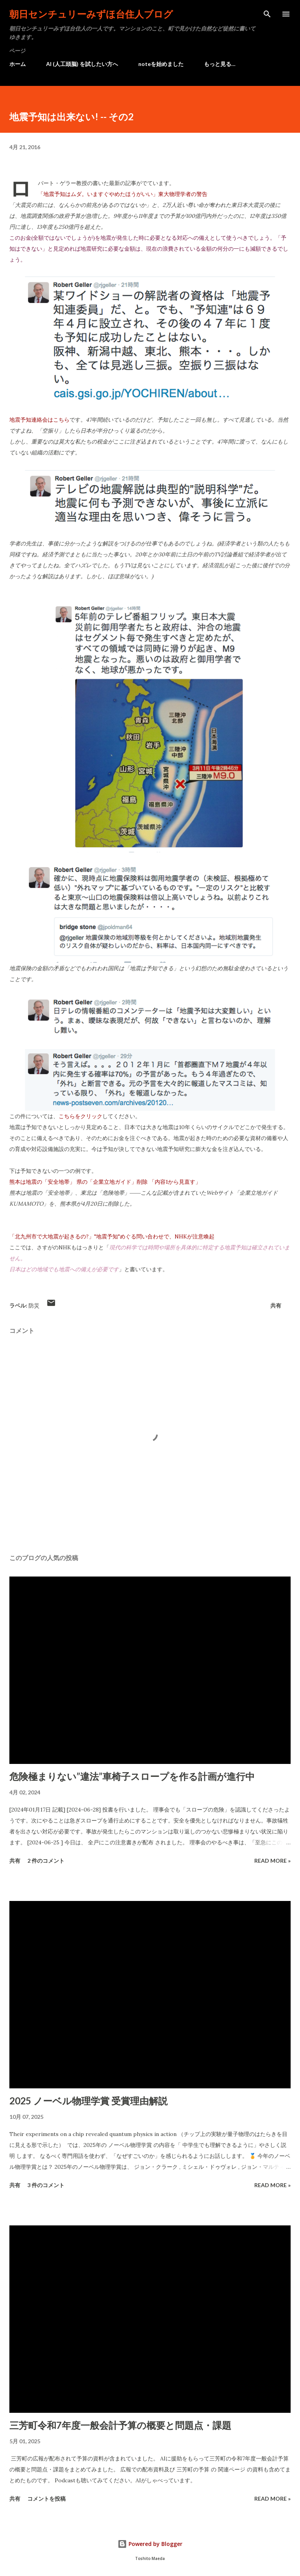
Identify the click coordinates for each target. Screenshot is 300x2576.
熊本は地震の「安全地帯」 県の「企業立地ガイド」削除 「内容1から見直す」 (105, 1181)
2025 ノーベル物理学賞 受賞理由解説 (88, 2100)
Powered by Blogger (150, 2543)
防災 (34, 1305)
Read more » (272, 1860)
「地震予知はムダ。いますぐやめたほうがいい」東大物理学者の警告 (122, 194)
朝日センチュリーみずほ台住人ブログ (91, 14)
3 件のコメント (45, 2185)
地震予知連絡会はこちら (39, 419)
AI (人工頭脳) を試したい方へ (82, 64)
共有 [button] (275, 1305)
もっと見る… (220, 64)
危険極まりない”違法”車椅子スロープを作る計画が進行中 (132, 1776)
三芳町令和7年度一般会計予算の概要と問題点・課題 (120, 2425)
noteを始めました (161, 64)
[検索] (267, 14)
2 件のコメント (45, 1860)
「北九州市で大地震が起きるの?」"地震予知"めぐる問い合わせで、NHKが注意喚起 (111, 1236)
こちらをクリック (80, 1116)
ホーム (17, 64)
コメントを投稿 (46, 2498)
